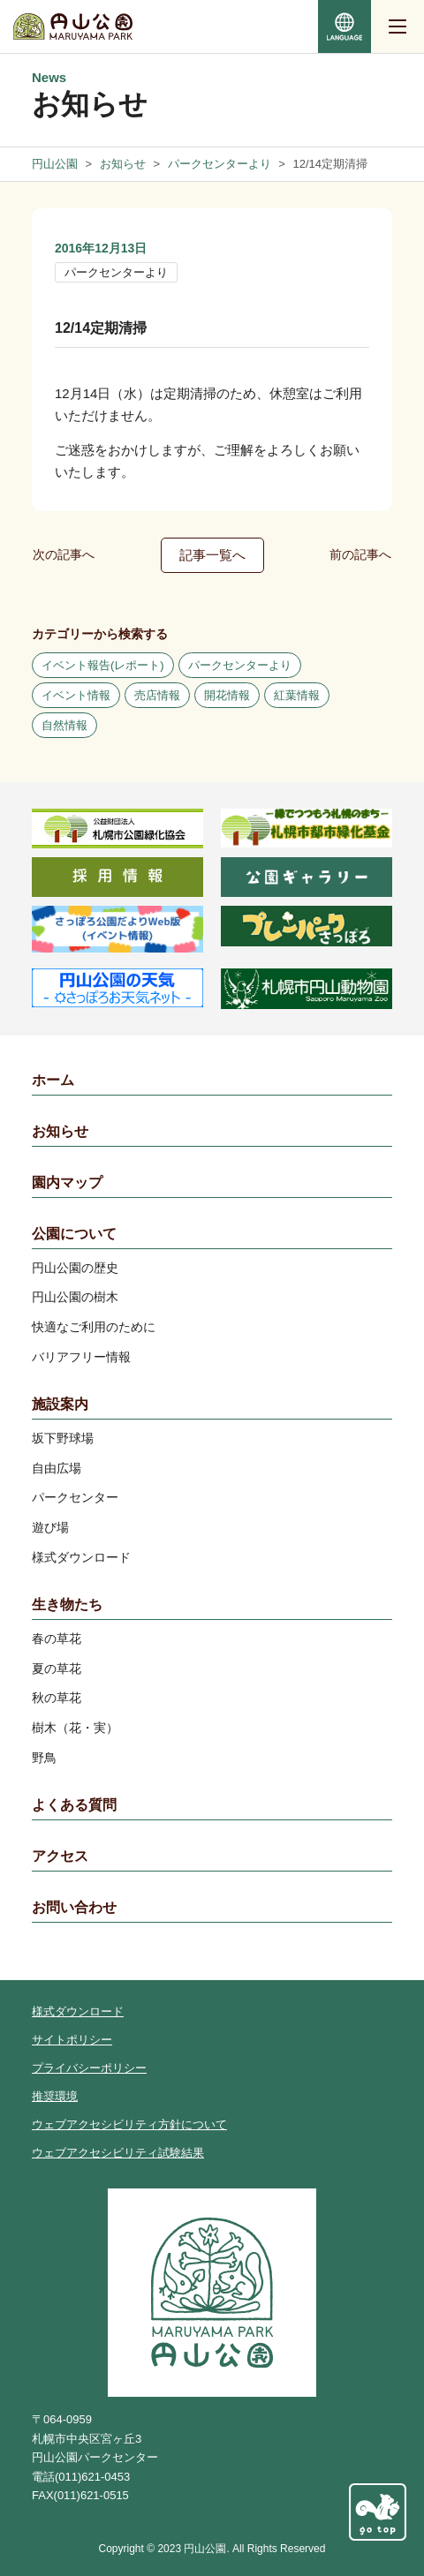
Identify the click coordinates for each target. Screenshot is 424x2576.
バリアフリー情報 (81, 1357)
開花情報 (227, 695)
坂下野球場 (63, 1438)
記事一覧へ (212, 554)
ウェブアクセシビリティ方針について (129, 2124)
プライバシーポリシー (89, 2068)
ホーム (53, 1080)
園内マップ (67, 1182)
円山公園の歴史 (75, 1268)
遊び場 (50, 1527)
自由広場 (56, 1468)
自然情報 (64, 725)
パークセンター (75, 1497)
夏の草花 (56, 1668)
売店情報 (157, 695)
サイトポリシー (72, 2039)
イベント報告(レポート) (103, 665)
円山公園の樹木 (75, 1297)
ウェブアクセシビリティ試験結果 (118, 2152)
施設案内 (60, 1404)
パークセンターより (116, 272)
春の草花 (56, 1638)
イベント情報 (76, 695)
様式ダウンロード (81, 1557)
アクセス (60, 1856)
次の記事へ (64, 554)
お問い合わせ (74, 1907)
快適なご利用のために (93, 1327)
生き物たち (67, 1604)
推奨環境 (55, 2096)
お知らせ (60, 1131)
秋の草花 (56, 1698)
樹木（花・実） (75, 1728)
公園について (74, 1233)
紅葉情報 (297, 695)
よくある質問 (74, 1804)
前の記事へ (360, 554)
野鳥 (44, 1758)
